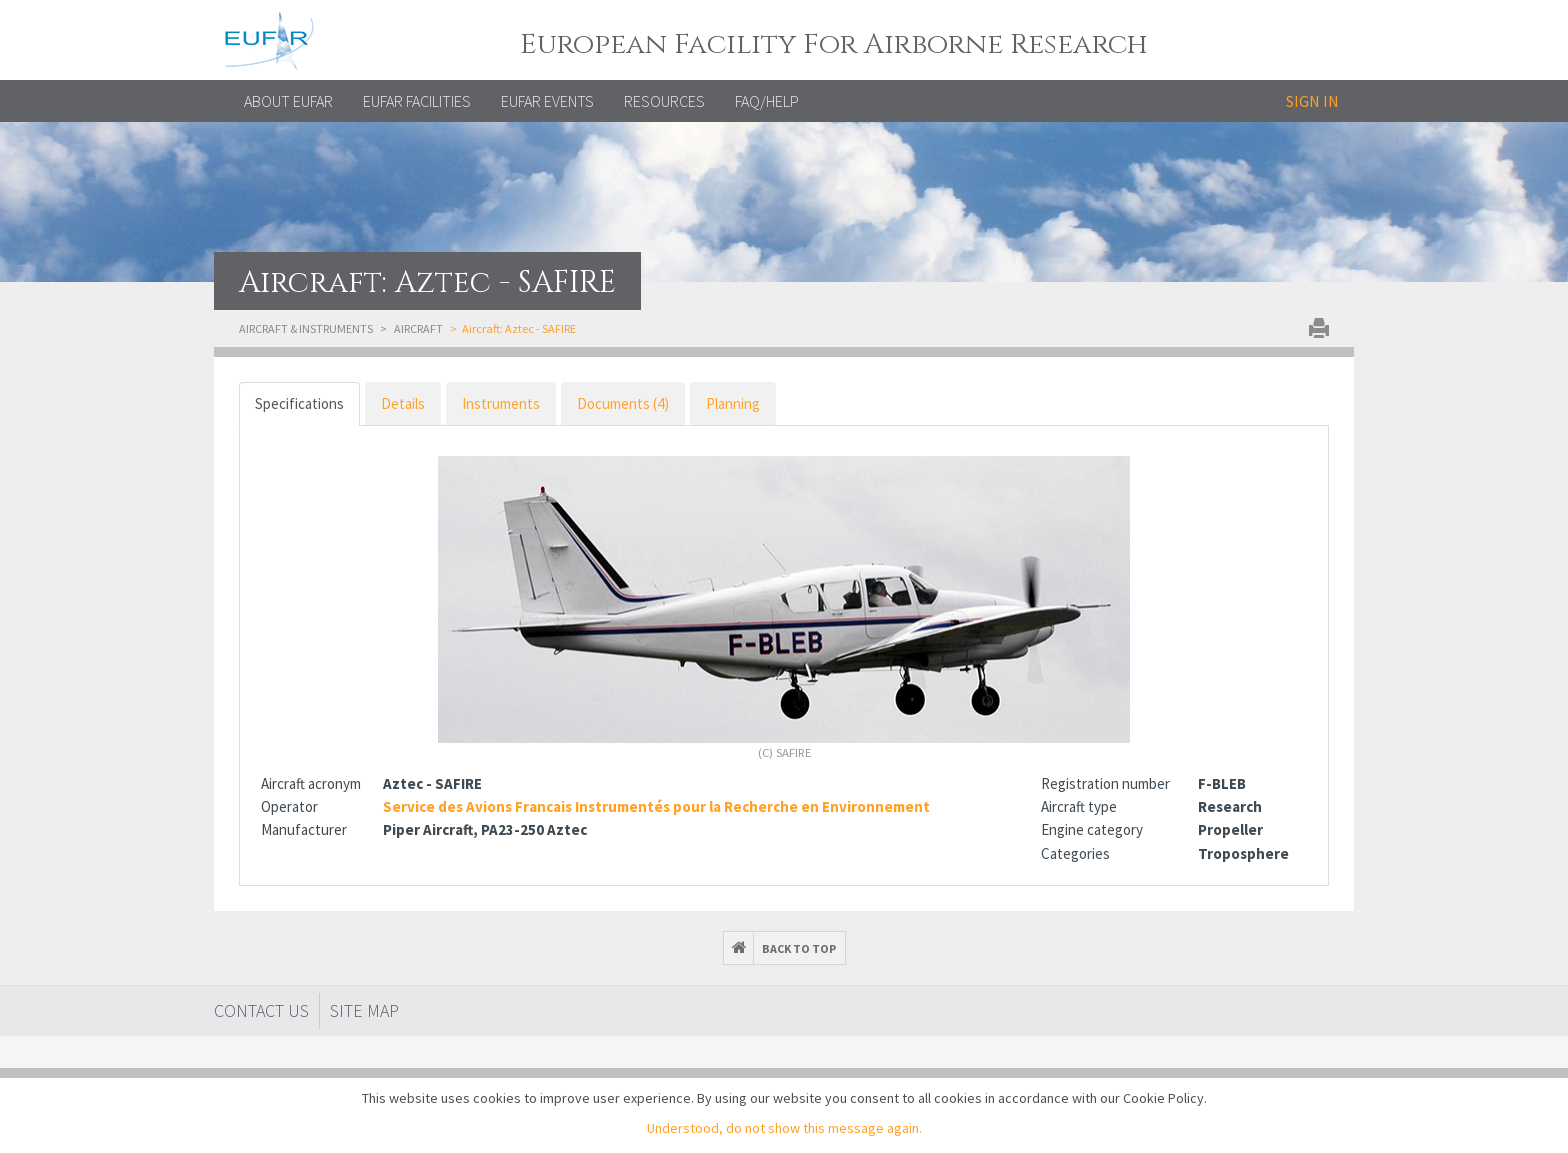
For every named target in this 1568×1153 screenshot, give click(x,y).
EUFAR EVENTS (547, 101)
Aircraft (418, 328)
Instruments (501, 403)
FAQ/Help (767, 101)
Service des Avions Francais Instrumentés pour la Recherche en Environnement (656, 806)
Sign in (1312, 101)
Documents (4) (623, 403)
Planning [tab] (733, 403)
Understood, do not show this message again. (784, 1128)
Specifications (299, 403)
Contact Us (261, 1010)
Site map (364, 1010)
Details (403, 403)
